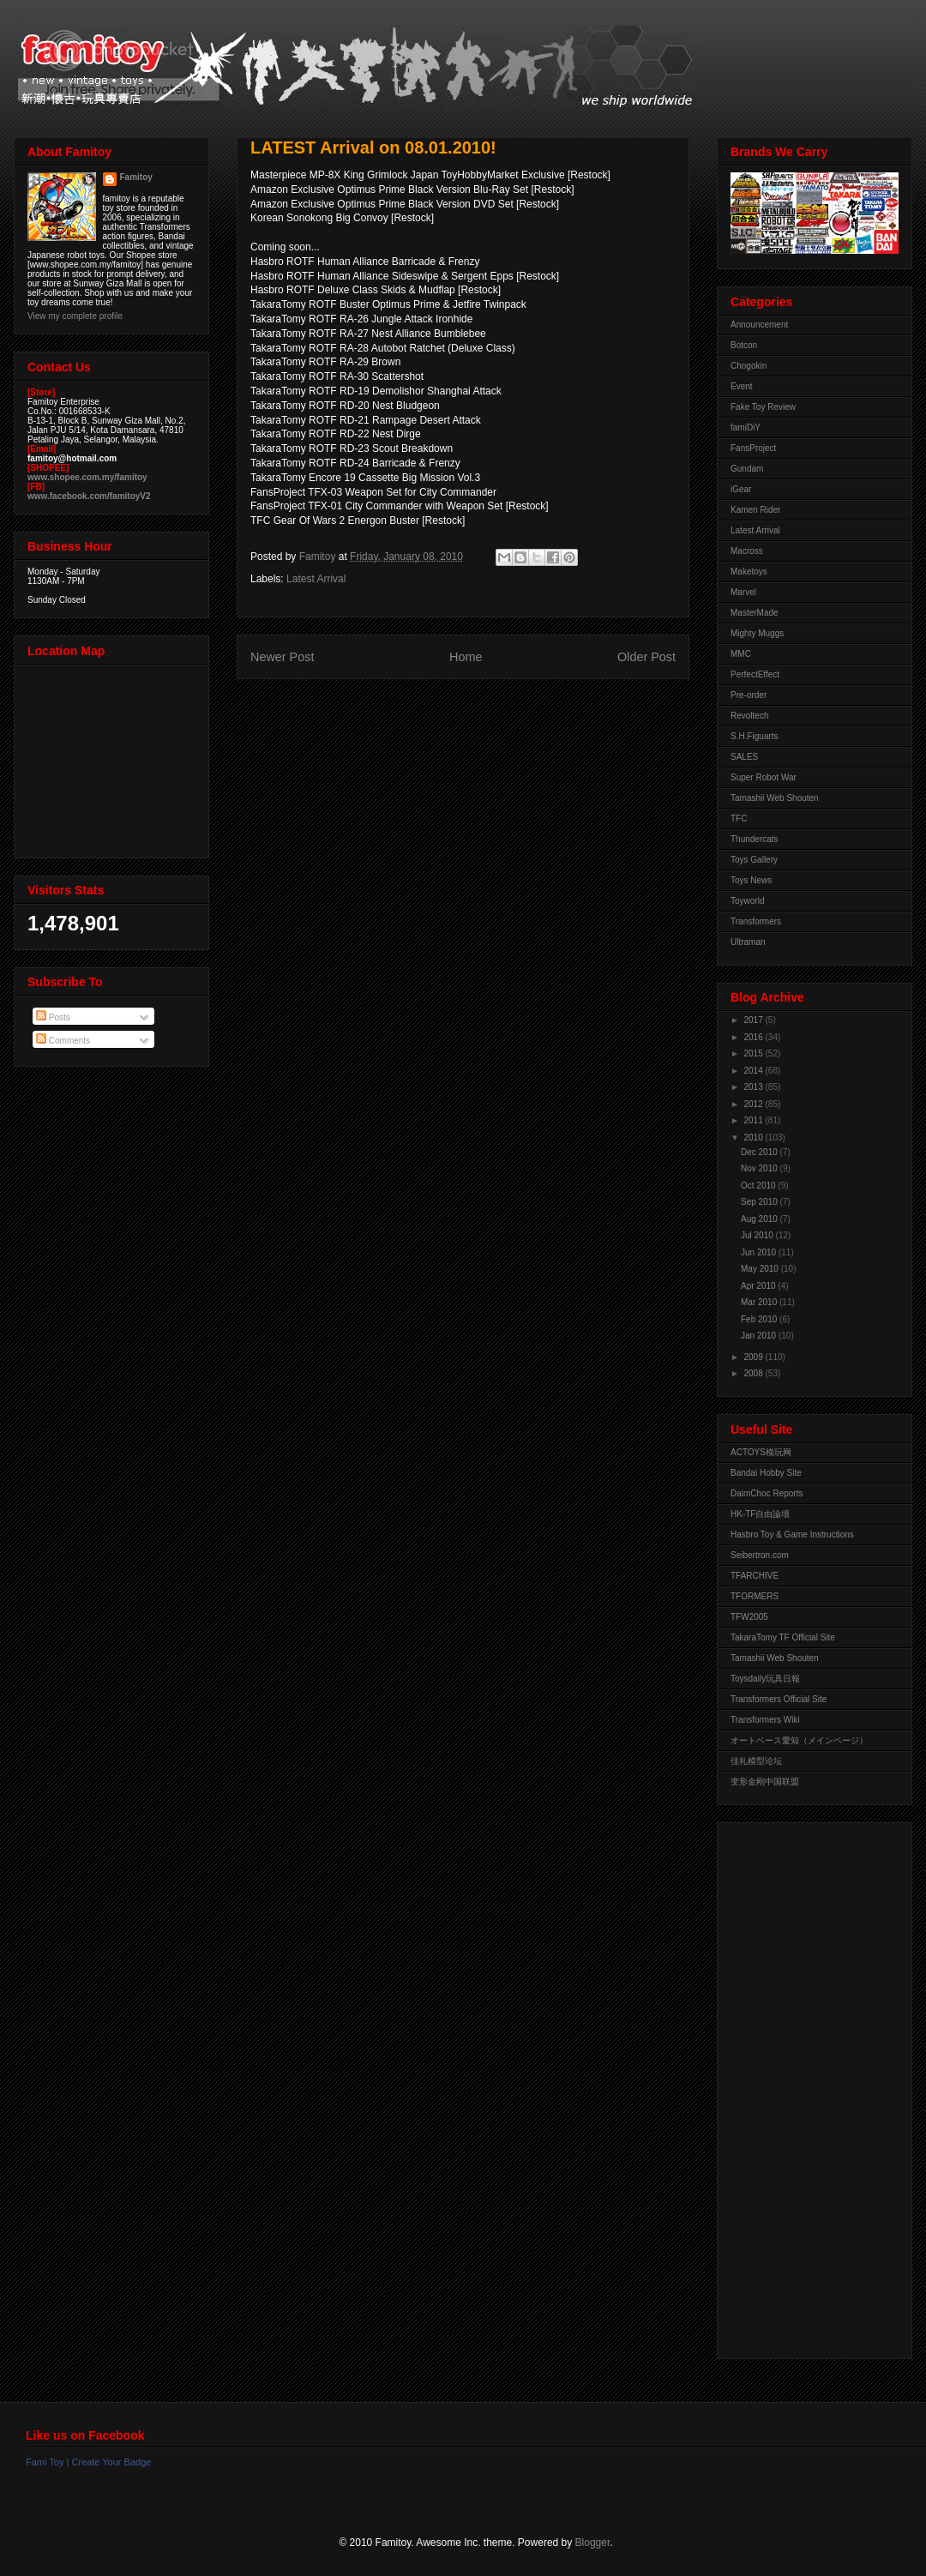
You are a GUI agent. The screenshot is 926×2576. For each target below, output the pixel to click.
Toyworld (747, 901)
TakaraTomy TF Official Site (783, 1637)
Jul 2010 (758, 1235)
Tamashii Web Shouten (775, 798)
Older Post (646, 657)
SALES (744, 756)
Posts (53, 1017)
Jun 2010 (760, 1252)
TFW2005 (749, 1617)
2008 (754, 1373)
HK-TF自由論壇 (760, 1514)
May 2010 (761, 1268)
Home (465, 657)
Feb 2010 (760, 1319)
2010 (754, 1137)
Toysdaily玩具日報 (765, 1678)
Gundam (747, 468)
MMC (741, 654)
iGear (741, 489)
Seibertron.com (760, 1555)
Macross (747, 551)
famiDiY (746, 427)
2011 (754, 1120)
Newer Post (282, 657)
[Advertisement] (799, 2086)
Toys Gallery (754, 859)
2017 (754, 1020)
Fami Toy (44, 2462)
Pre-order (749, 695)
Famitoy (136, 177)
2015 (754, 1053)
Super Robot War (764, 777)
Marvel (743, 592)
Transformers (756, 921)
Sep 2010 (760, 1202)
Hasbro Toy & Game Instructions (792, 1534)
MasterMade (755, 612)
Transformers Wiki (765, 1719)
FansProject (753, 448)
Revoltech (749, 715)
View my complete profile (75, 316)
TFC (739, 818)
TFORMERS (755, 1596)
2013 (754, 1087)
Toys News (751, 880)
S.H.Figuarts (755, 736)
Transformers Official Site (779, 1699)
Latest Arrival (316, 579)
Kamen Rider (755, 510)
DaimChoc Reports (767, 1493)
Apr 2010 (759, 1286)
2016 (754, 1037)
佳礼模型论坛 (756, 1761)
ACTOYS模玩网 (761, 1452)
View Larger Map (113, 757)
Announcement (759, 324)
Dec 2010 (760, 1152)
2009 (754, 1357)
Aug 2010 (760, 1219)
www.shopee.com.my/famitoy (87, 477)
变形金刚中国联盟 (765, 1781)
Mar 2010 (760, 1302)
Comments (63, 1040)
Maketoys (749, 571)
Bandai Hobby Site (766, 1473)
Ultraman (748, 942)
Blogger (592, 2543)
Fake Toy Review (763, 407)
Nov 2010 (760, 1168)
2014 (754, 1070)
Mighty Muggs (757, 633)
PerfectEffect (755, 674)
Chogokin (749, 365)
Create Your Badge (111, 2462)
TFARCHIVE (755, 1575)
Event (742, 386)
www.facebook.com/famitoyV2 (89, 496)
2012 (754, 1104)
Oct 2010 (759, 1185)
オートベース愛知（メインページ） (799, 1740)
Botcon (744, 345)
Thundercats (755, 839)
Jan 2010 (760, 1335)
